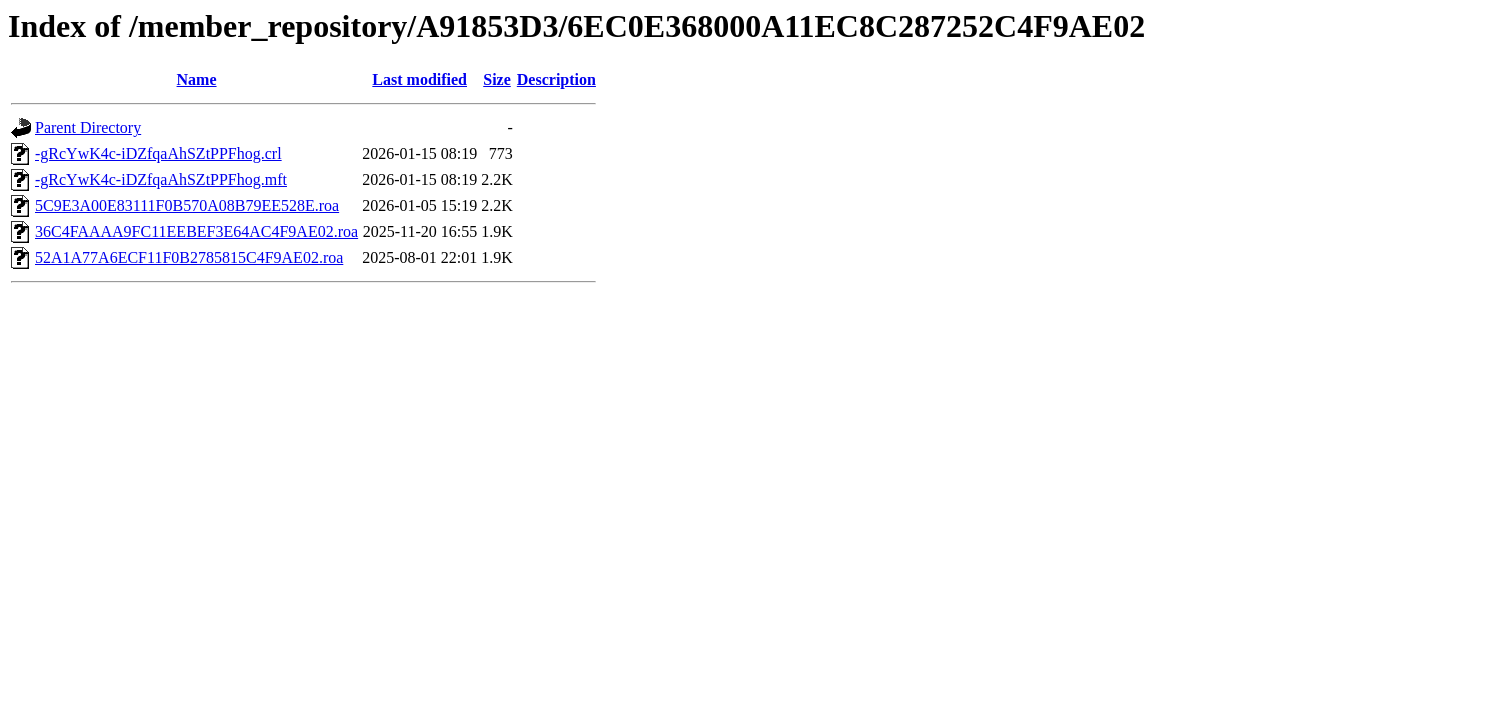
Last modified (419, 79)
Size (497, 79)
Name (197, 79)
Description (556, 79)
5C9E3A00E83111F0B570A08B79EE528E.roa (187, 205)
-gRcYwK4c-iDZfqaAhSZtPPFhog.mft (161, 179)
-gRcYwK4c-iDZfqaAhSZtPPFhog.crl (158, 153)
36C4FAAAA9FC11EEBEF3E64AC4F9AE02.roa (196, 231)
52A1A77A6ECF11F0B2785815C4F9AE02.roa (189, 257)
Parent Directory (88, 127)
